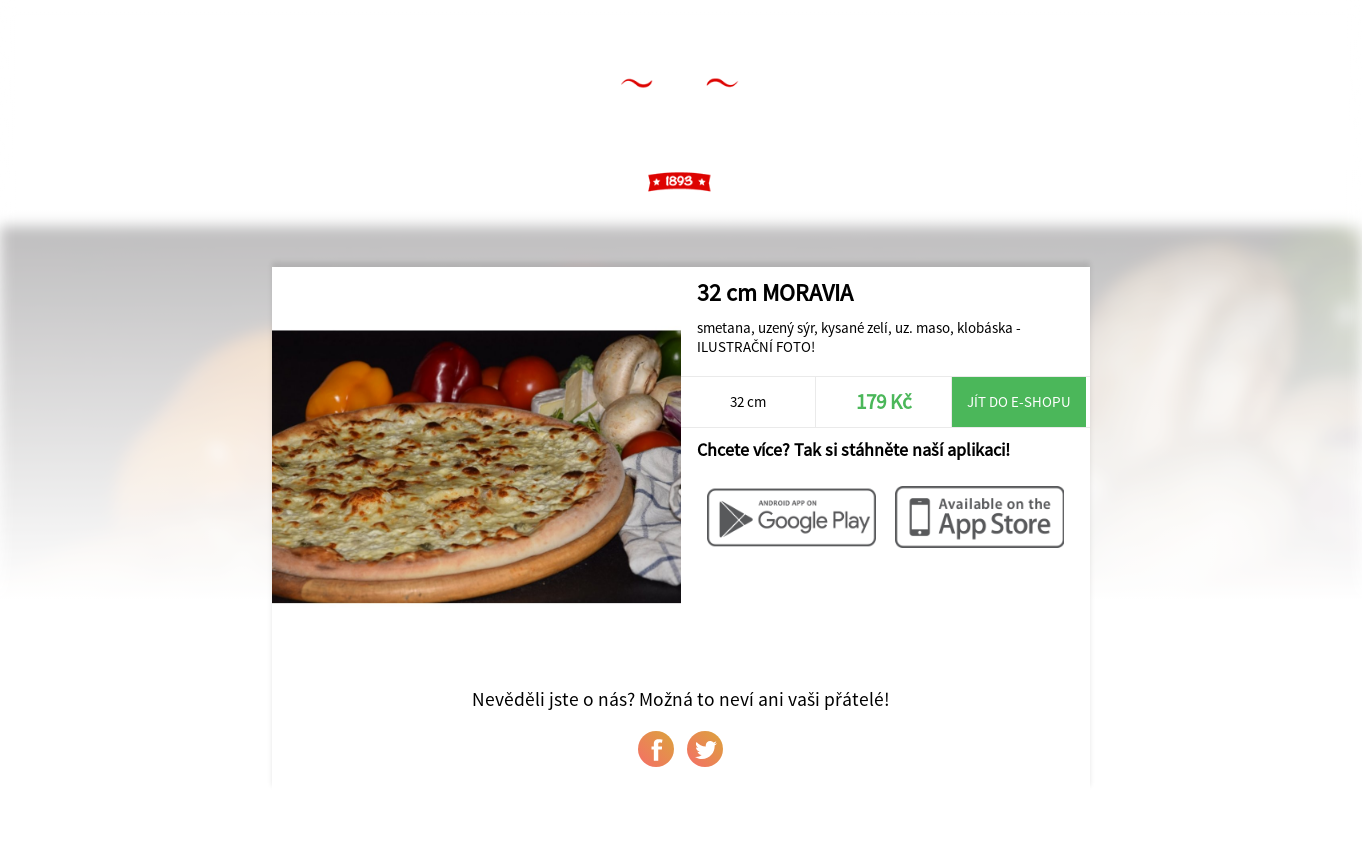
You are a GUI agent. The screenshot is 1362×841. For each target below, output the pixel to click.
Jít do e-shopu (1019, 401)
